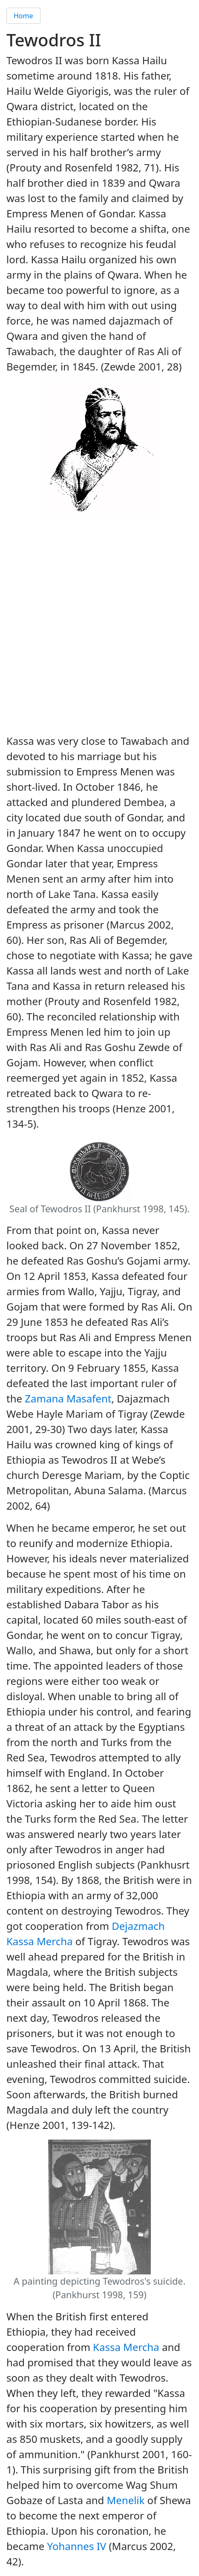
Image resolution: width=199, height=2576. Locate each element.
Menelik (126, 2500)
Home (23, 15)
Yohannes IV (77, 2546)
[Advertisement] (99, 627)
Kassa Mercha (126, 2347)
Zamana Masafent (68, 1398)
